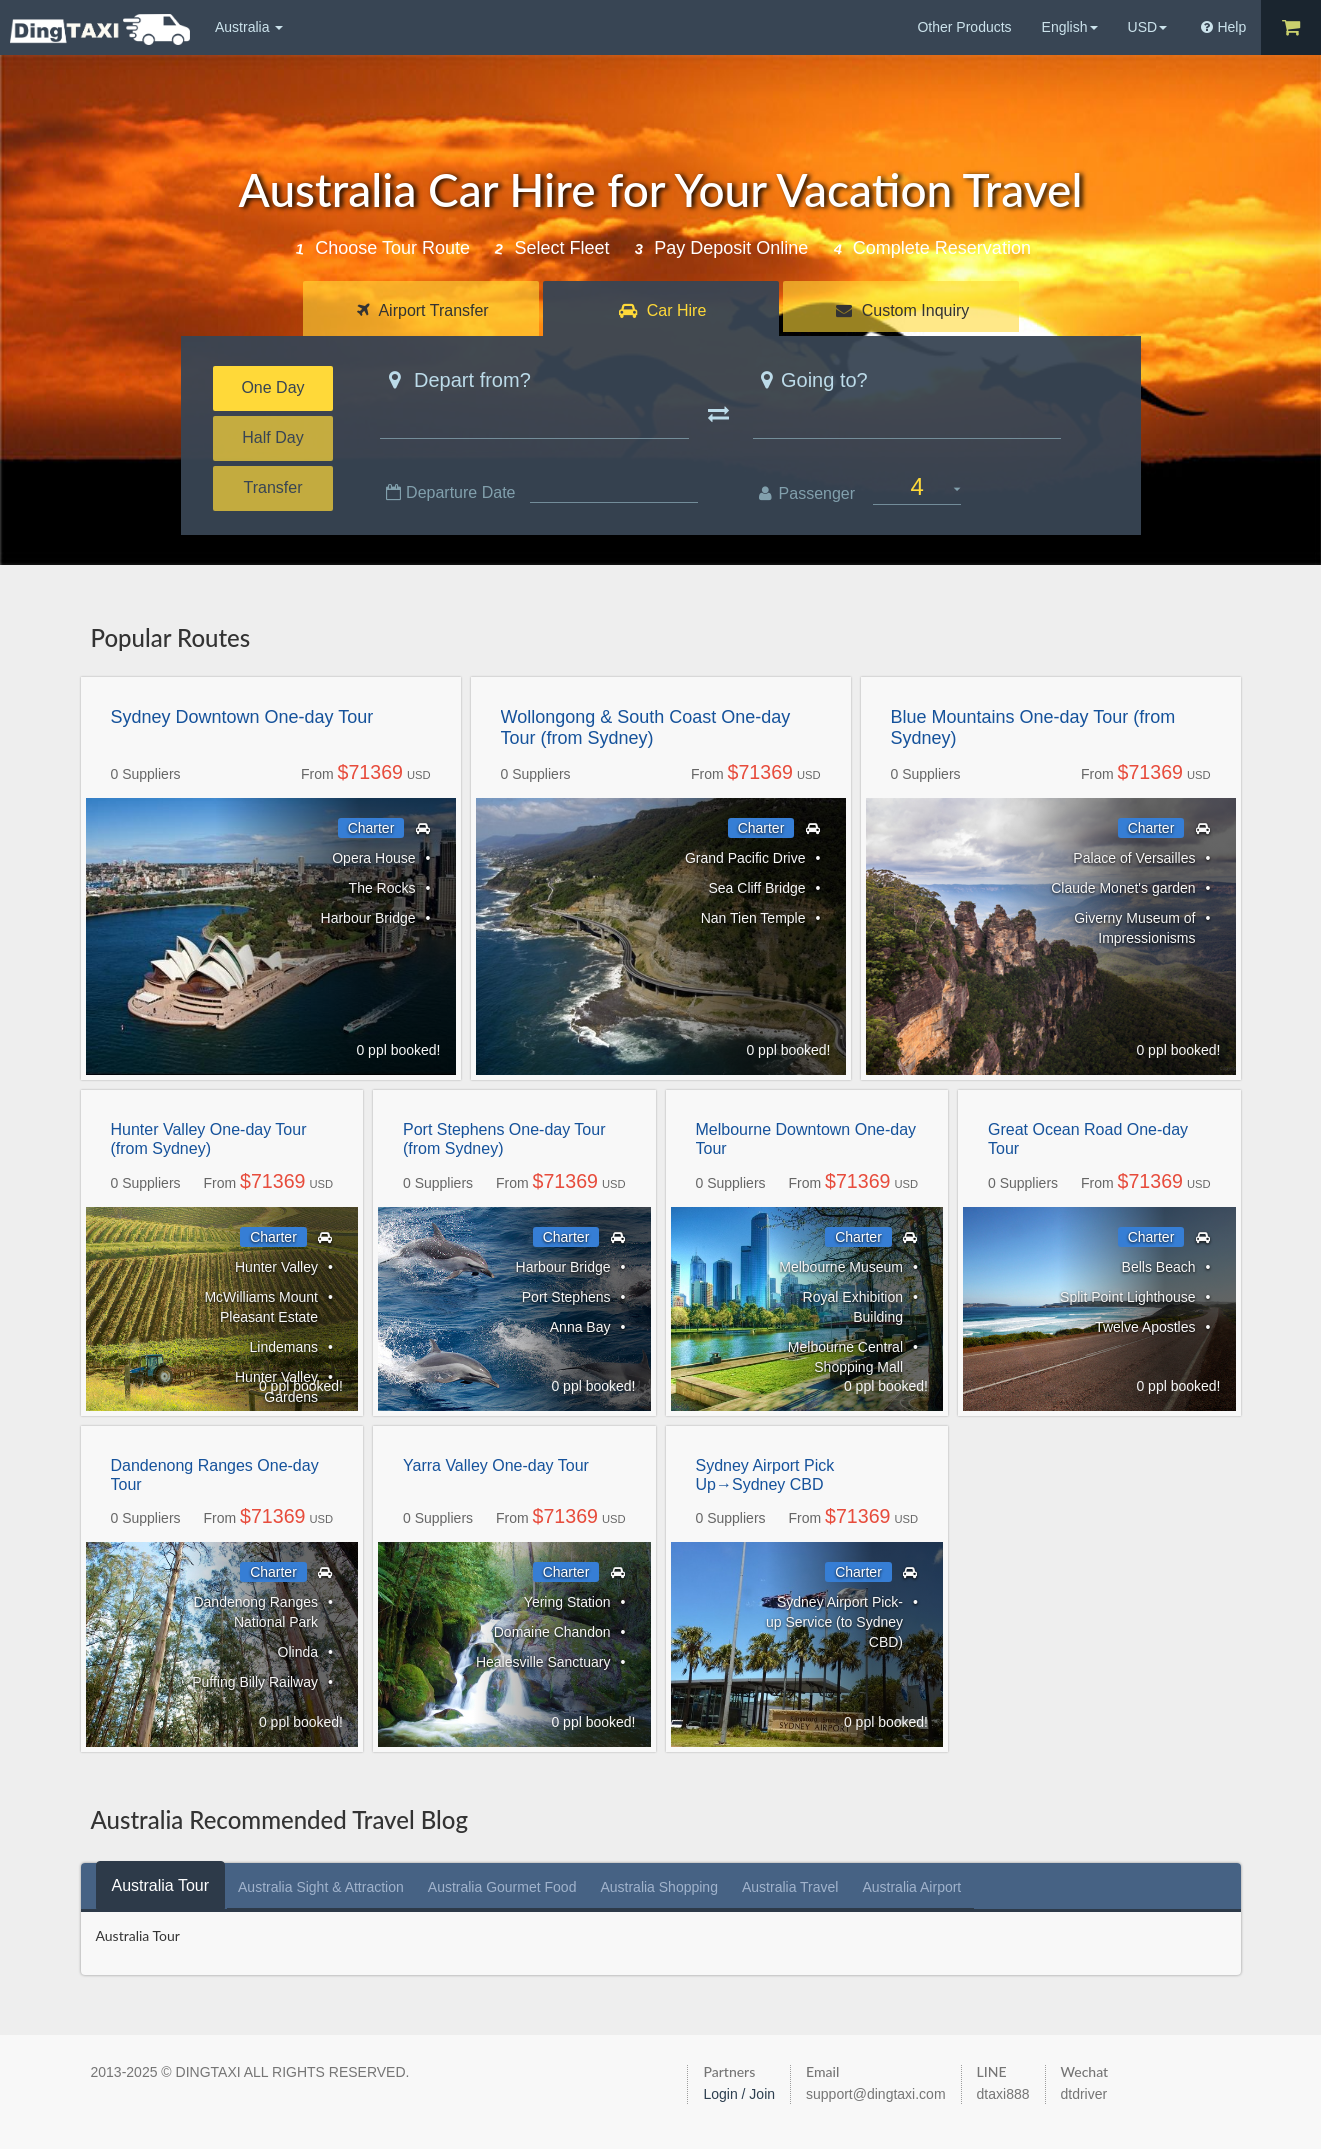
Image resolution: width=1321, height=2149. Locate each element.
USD (1148, 27)
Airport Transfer (423, 310)
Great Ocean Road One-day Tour (1088, 1139)
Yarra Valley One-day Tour (496, 1465)
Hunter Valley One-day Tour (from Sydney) (209, 1139)
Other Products (964, 27)
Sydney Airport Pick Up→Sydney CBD (765, 1475)
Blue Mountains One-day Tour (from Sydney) (1033, 728)
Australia (249, 27)
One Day (272, 387)
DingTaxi (100, 29)
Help (1223, 27)
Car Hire (662, 310)
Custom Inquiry (902, 310)
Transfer (273, 487)
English (1070, 27)
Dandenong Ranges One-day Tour (215, 1475)
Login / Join (739, 2094)
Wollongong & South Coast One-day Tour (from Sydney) (646, 728)
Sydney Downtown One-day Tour (242, 717)
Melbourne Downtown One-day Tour (806, 1139)
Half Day (272, 437)
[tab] (161, 1885)
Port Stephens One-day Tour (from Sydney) (504, 1139)
